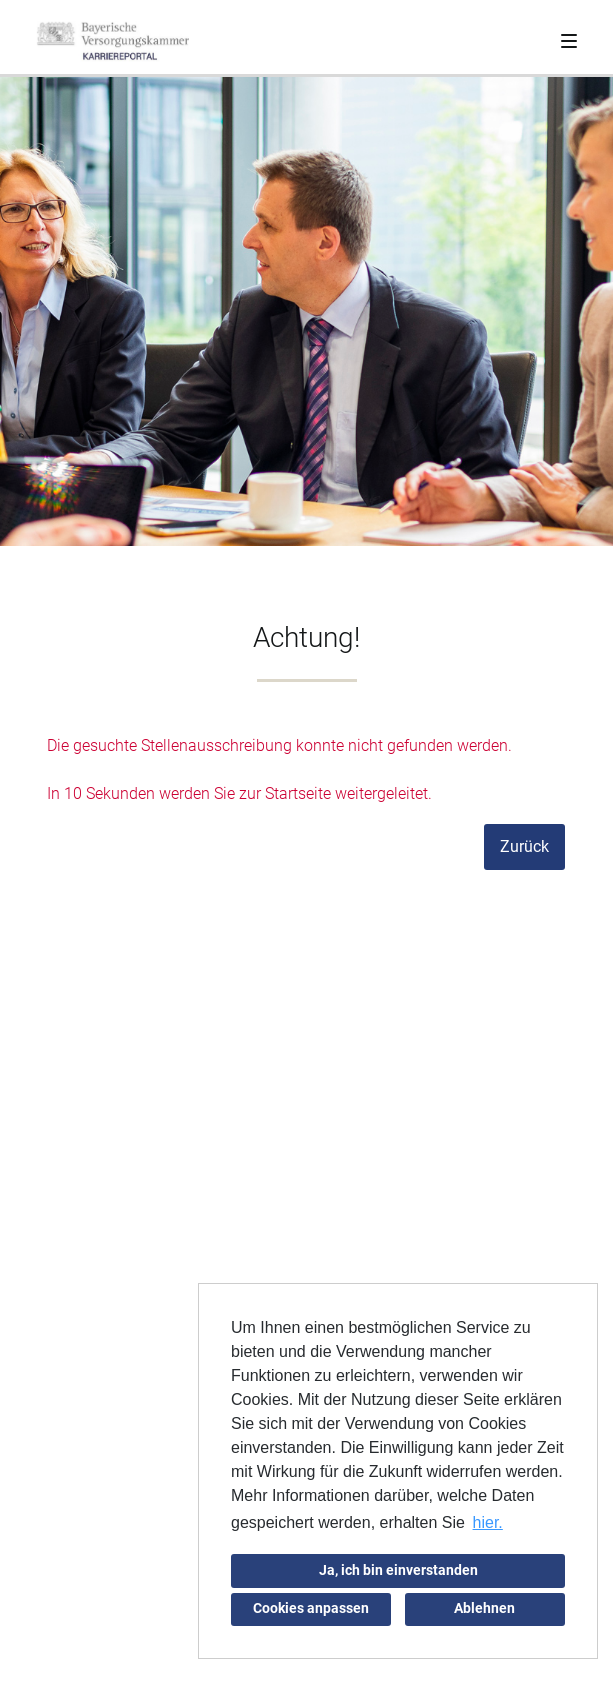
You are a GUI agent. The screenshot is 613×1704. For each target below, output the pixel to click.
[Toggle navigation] (569, 37)
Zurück (524, 846)
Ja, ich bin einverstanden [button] (398, 1570)
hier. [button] (488, 1522)
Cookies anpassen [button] (311, 1608)
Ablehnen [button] (484, 1608)
